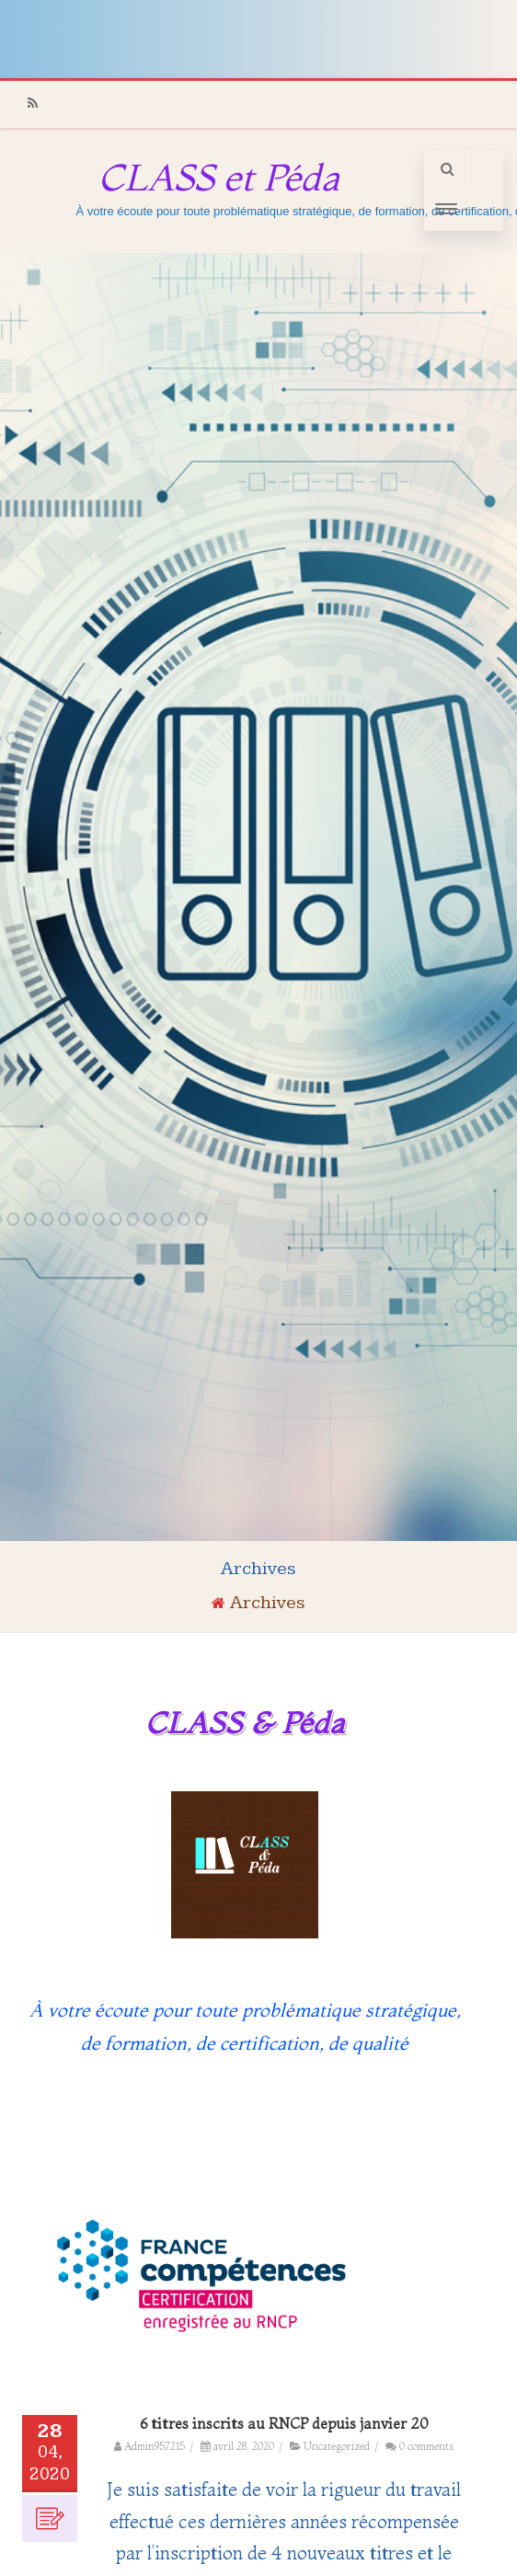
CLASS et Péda (218, 177)
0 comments (426, 2446)
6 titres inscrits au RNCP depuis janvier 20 (284, 2423)
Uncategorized (337, 2446)
